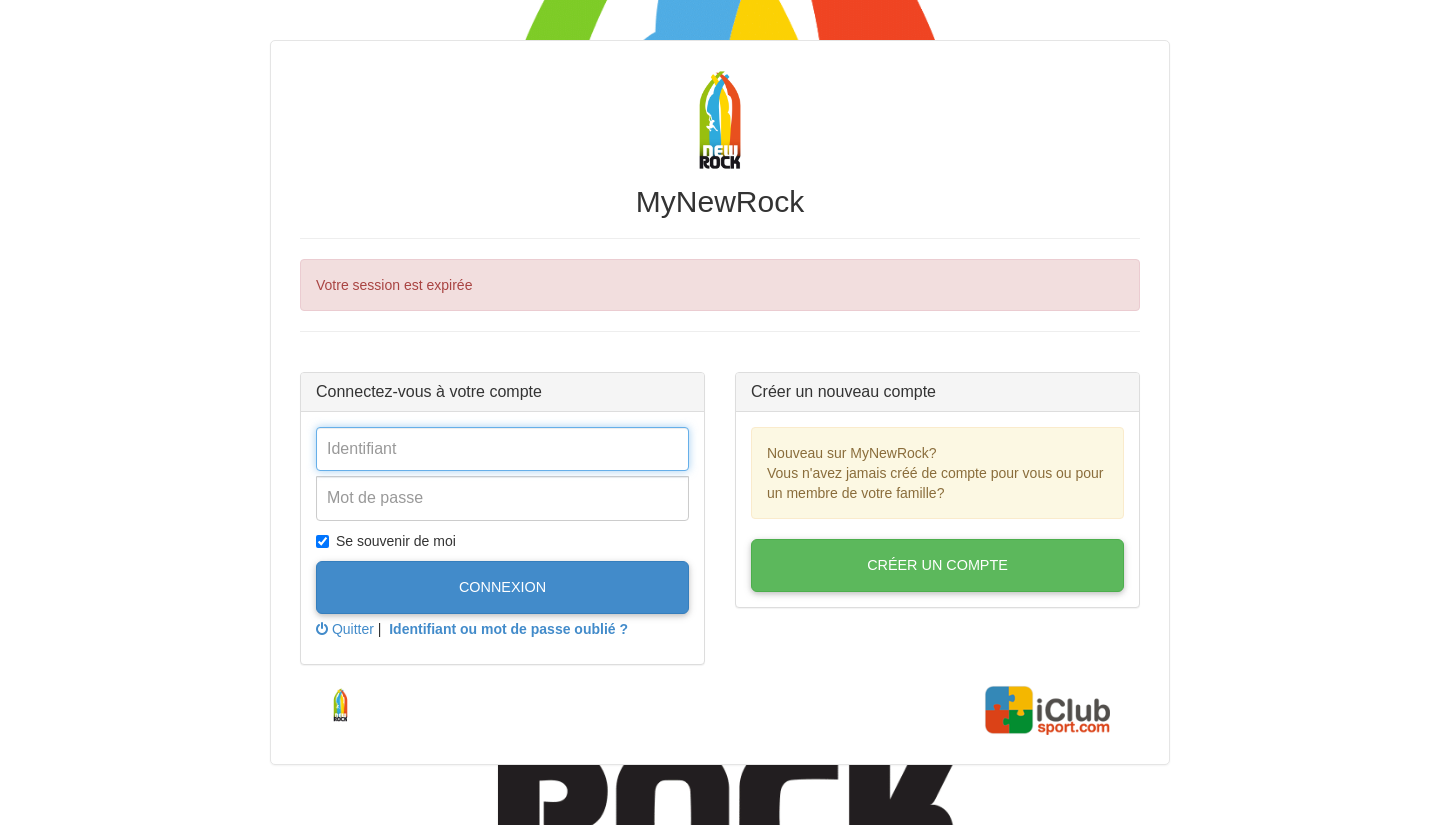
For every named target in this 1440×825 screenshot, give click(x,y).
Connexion (502, 587)
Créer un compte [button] (937, 565)
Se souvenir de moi (386, 541)
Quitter (345, 629)
